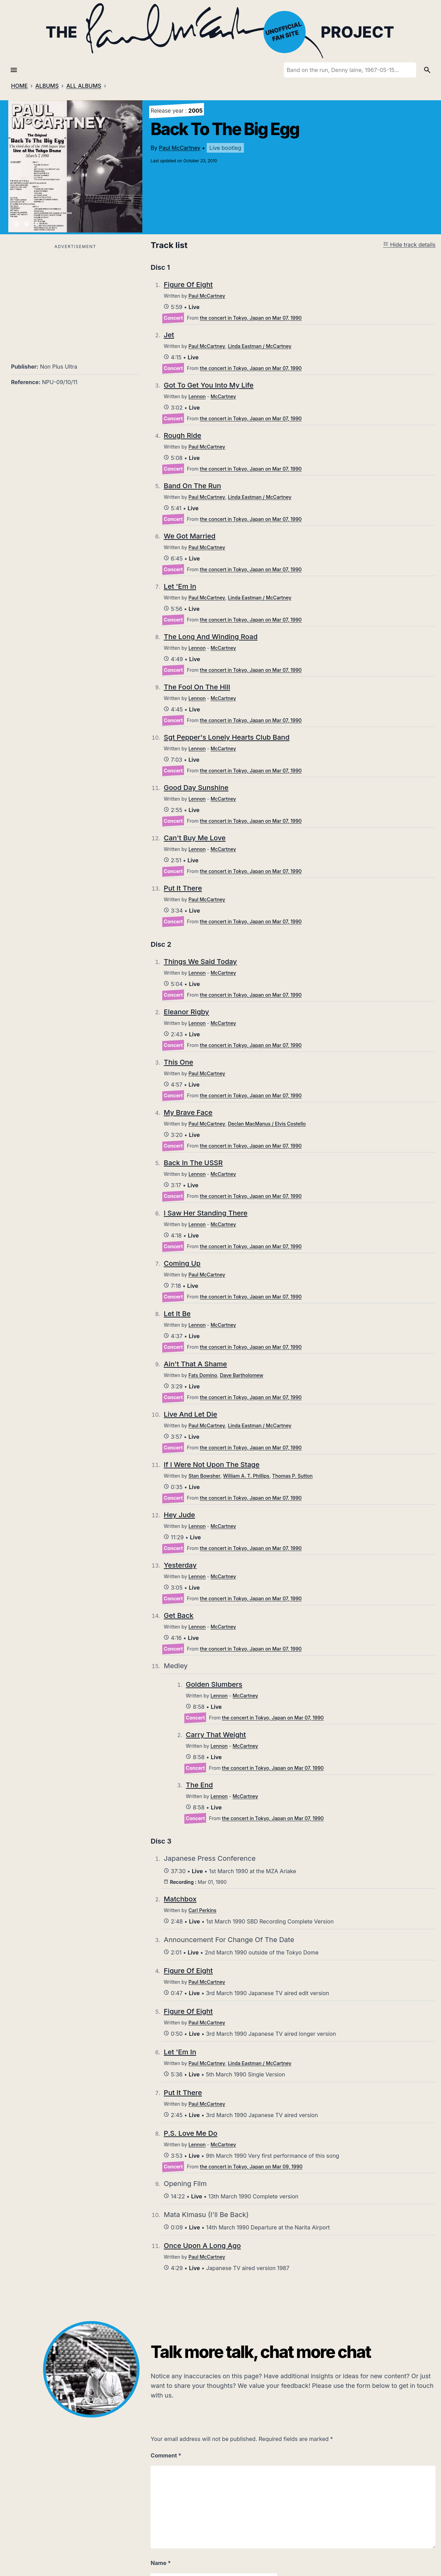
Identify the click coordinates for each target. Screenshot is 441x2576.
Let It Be (177, 1314)
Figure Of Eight (188, 284)
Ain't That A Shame (195, 1364)
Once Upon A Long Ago (202, 2245)
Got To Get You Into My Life (208, 385)
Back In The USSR (193, 1163)
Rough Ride (182, 435)
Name (161, 2562)
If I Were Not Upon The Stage (211, 1464)
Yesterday (180, 1565)
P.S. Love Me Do (190, 2133)
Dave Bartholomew (241, 1375)
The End (199, 1785)
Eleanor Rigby (186, 1012)
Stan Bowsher (204, 1476)
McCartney (223, 396)
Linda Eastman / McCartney (259, 346)
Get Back (178, 1615)
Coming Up (182, 1263)
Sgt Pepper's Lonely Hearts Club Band (226, 737)
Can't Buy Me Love (195, 838)
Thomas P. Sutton (292, 1476)
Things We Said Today (200, 961)
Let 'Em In (180, 586)
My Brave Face (188, 1112)
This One (178, 1062)
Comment (166, 2455)
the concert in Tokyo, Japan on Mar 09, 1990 (251, 2166)
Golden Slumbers (214, 1684)
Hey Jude (179, 1515)
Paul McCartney (179, 147)
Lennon (197, 396)
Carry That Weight (216, 1735)
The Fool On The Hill (197, 687)
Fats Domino (202, 1375)
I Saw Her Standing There (205, 1213)
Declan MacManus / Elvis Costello (267, 1124)
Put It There (183, 888)
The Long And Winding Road (210, 637)
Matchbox (180, 1899)
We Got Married (189, 536)
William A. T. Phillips (246, 1476)
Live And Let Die (190, 1414)
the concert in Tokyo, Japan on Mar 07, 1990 (250, 318)
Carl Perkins (202, 1910)
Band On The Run (192, 486)
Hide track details (409, 244)
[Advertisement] (75, 299)
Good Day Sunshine (196, 787)
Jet (169, 335)
